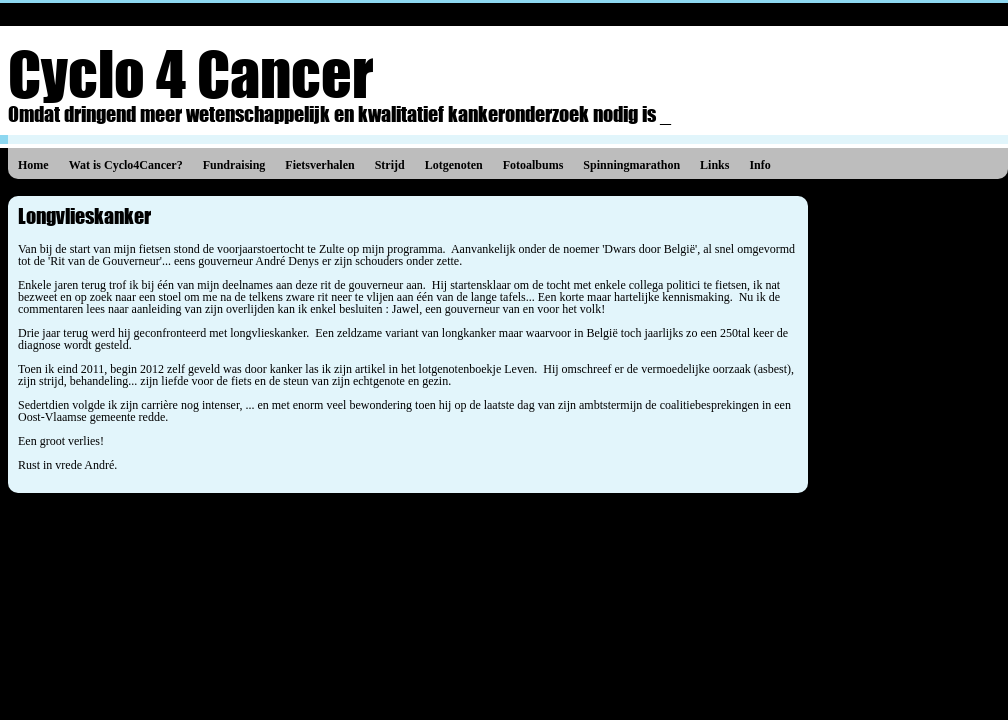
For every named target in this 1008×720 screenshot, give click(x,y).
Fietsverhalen (319, 165)
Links (714, 165)
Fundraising (234, 165)
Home (33, 165)
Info (759, 165)
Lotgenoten (454, 165)
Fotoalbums (533, 165)
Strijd (390, 165)
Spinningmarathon (631, 165)
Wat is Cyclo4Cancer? (126, 165)
